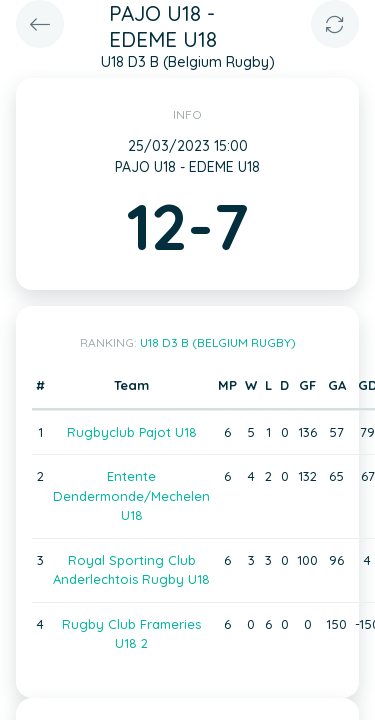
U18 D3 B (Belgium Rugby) (218, 342)
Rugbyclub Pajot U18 (132, 432)
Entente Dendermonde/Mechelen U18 (131, 495)
